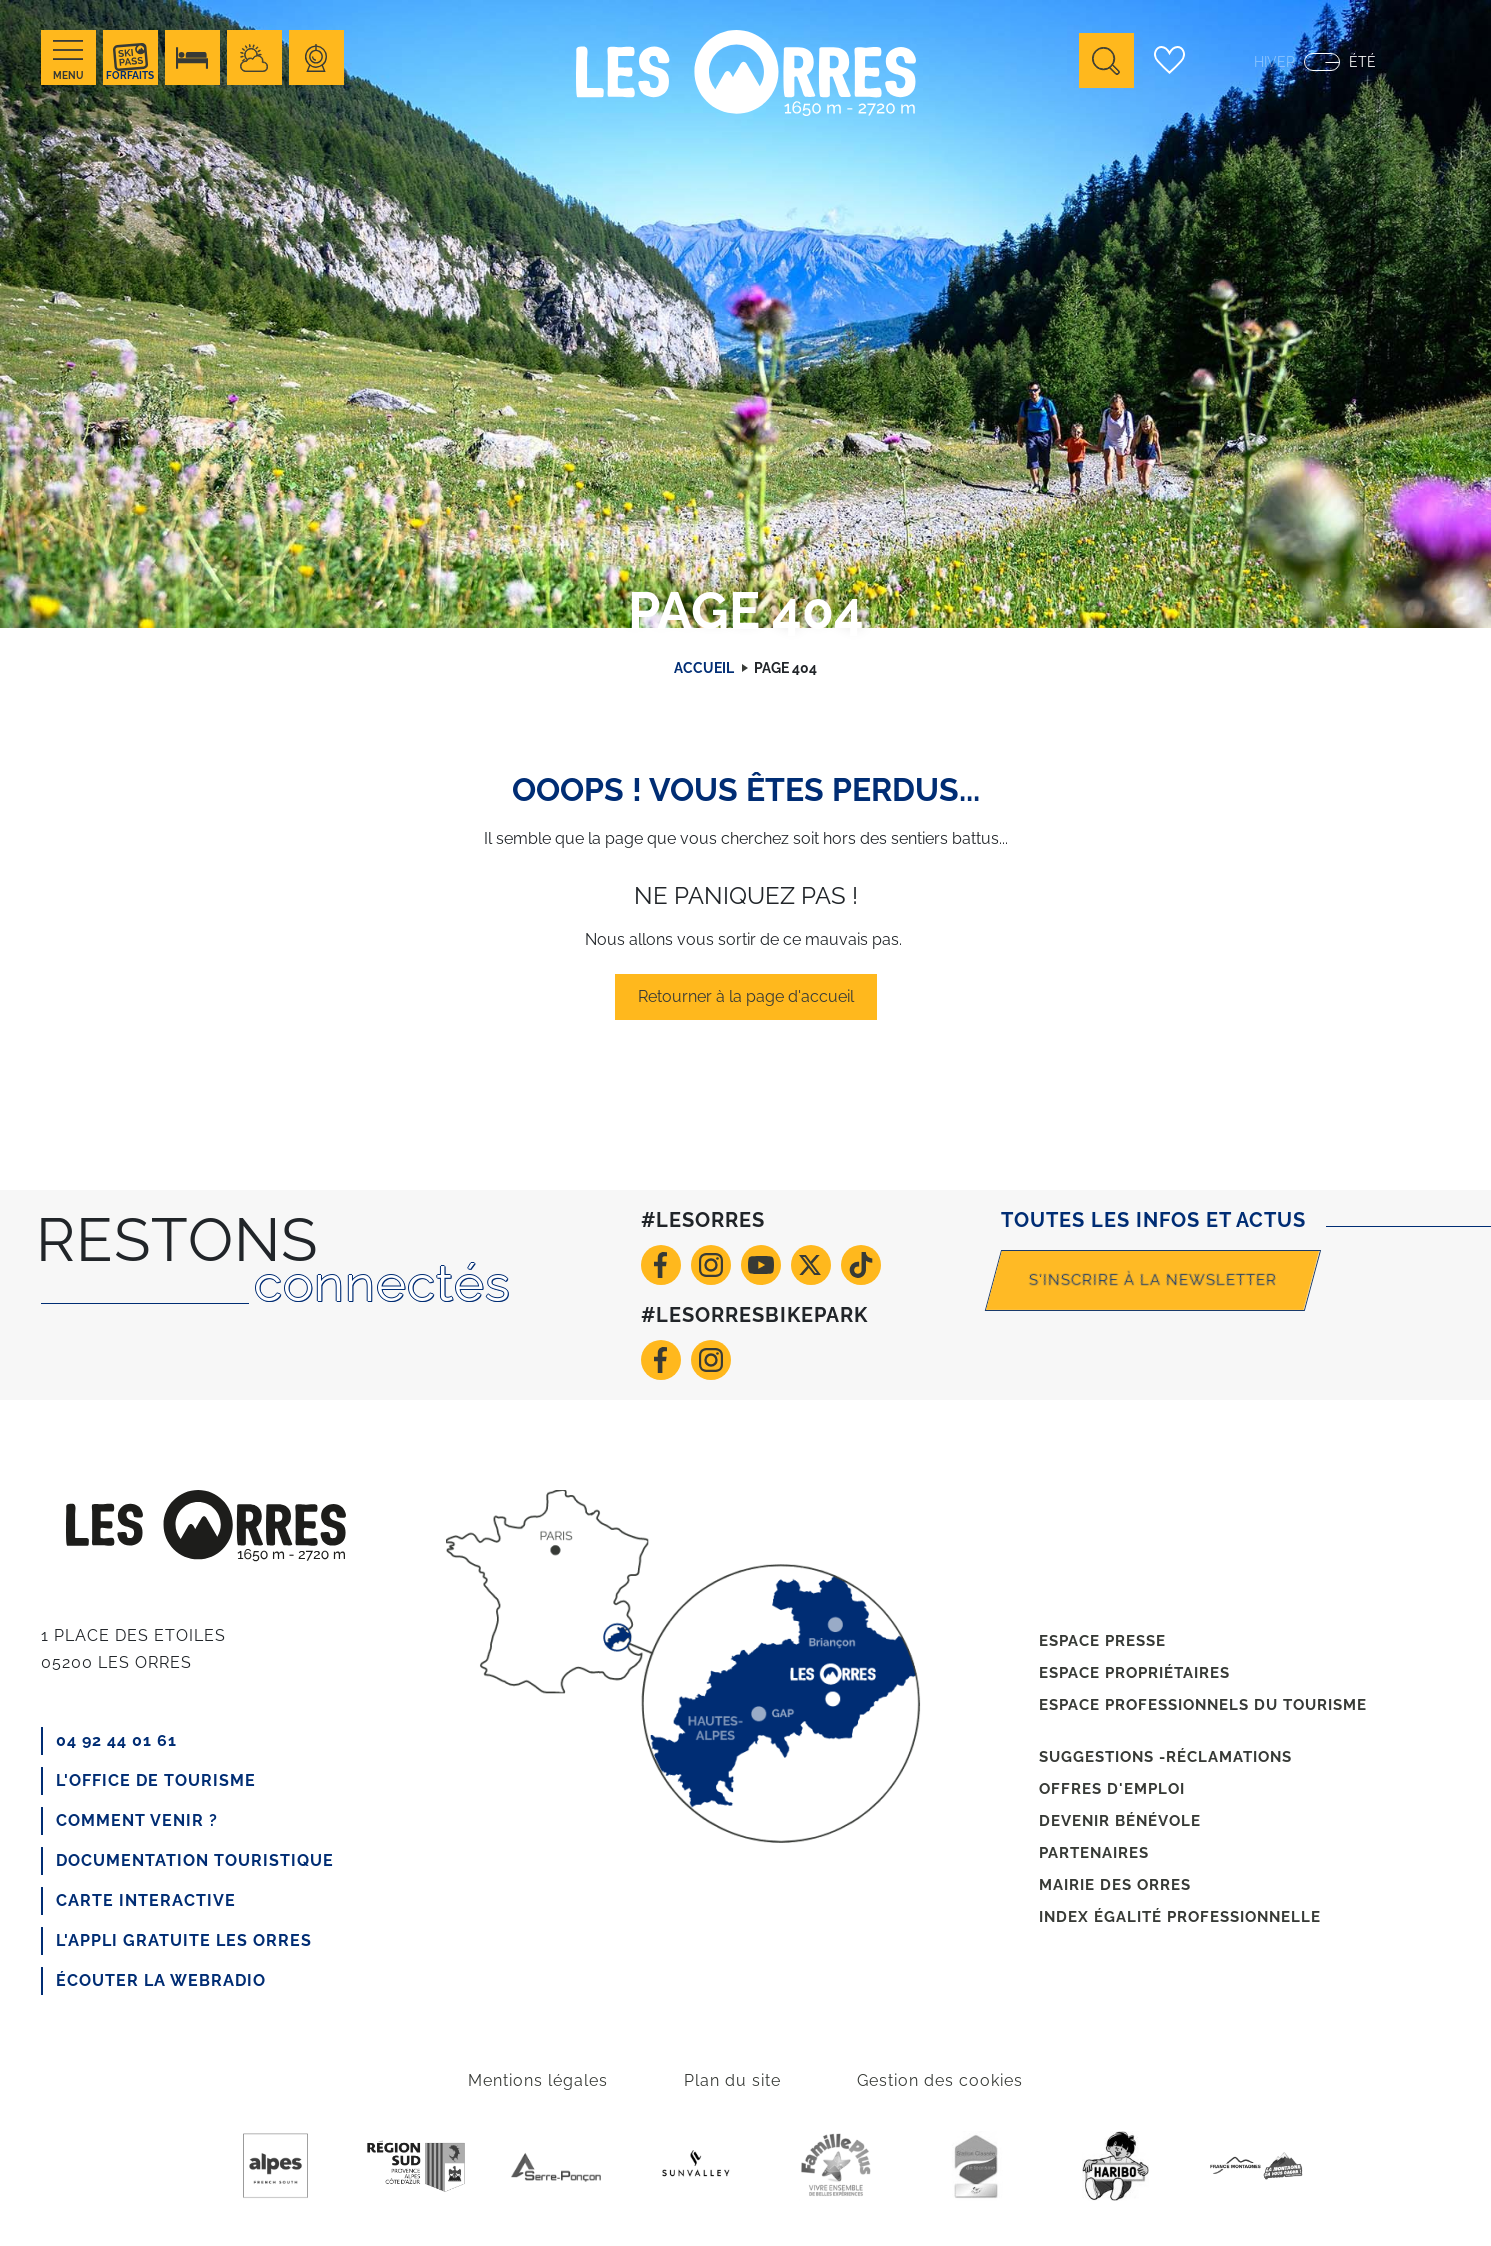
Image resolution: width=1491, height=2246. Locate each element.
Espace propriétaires (1134, 1673)
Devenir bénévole (1120, 1821)
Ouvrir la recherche (1106, 60)
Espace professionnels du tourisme (1203, 1705)
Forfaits (130, 75)
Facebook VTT (661, 1360)
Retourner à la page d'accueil (746, 996)
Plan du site (732, 2080)
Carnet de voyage (1169, 60)
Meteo (254, 57)
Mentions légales (538, 2080)
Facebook (661, 1265)
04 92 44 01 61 (116, 1740)
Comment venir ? (137, 1820)
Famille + (836, 2166)
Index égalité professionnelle (1180, 1917)
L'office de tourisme (156, 1780)
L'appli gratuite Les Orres (184, 1940)
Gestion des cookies (940, 2080)
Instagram (711, 1265)
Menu (68, 75)
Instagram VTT (711, 1360)
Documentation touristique (195, 1860)
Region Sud (416, 2166)
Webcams (316, 57)
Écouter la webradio (161, 1980)
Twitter (811, 1265)
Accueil (704, 668)
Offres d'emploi (1112, 1789)
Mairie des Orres (1115, 1885)
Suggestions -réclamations (1165, 1757)
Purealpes (276, 2166)
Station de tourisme (976, 2166)
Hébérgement (192, 57)
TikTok (861, 1265)
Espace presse (1102, 1641)
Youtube (761, 1265)
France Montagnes (1256, 2166)
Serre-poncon (556, 2166)
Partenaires (1094, 1853)
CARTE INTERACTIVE (146, 1900)
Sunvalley (696, 2166)
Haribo (1116, 2166)
